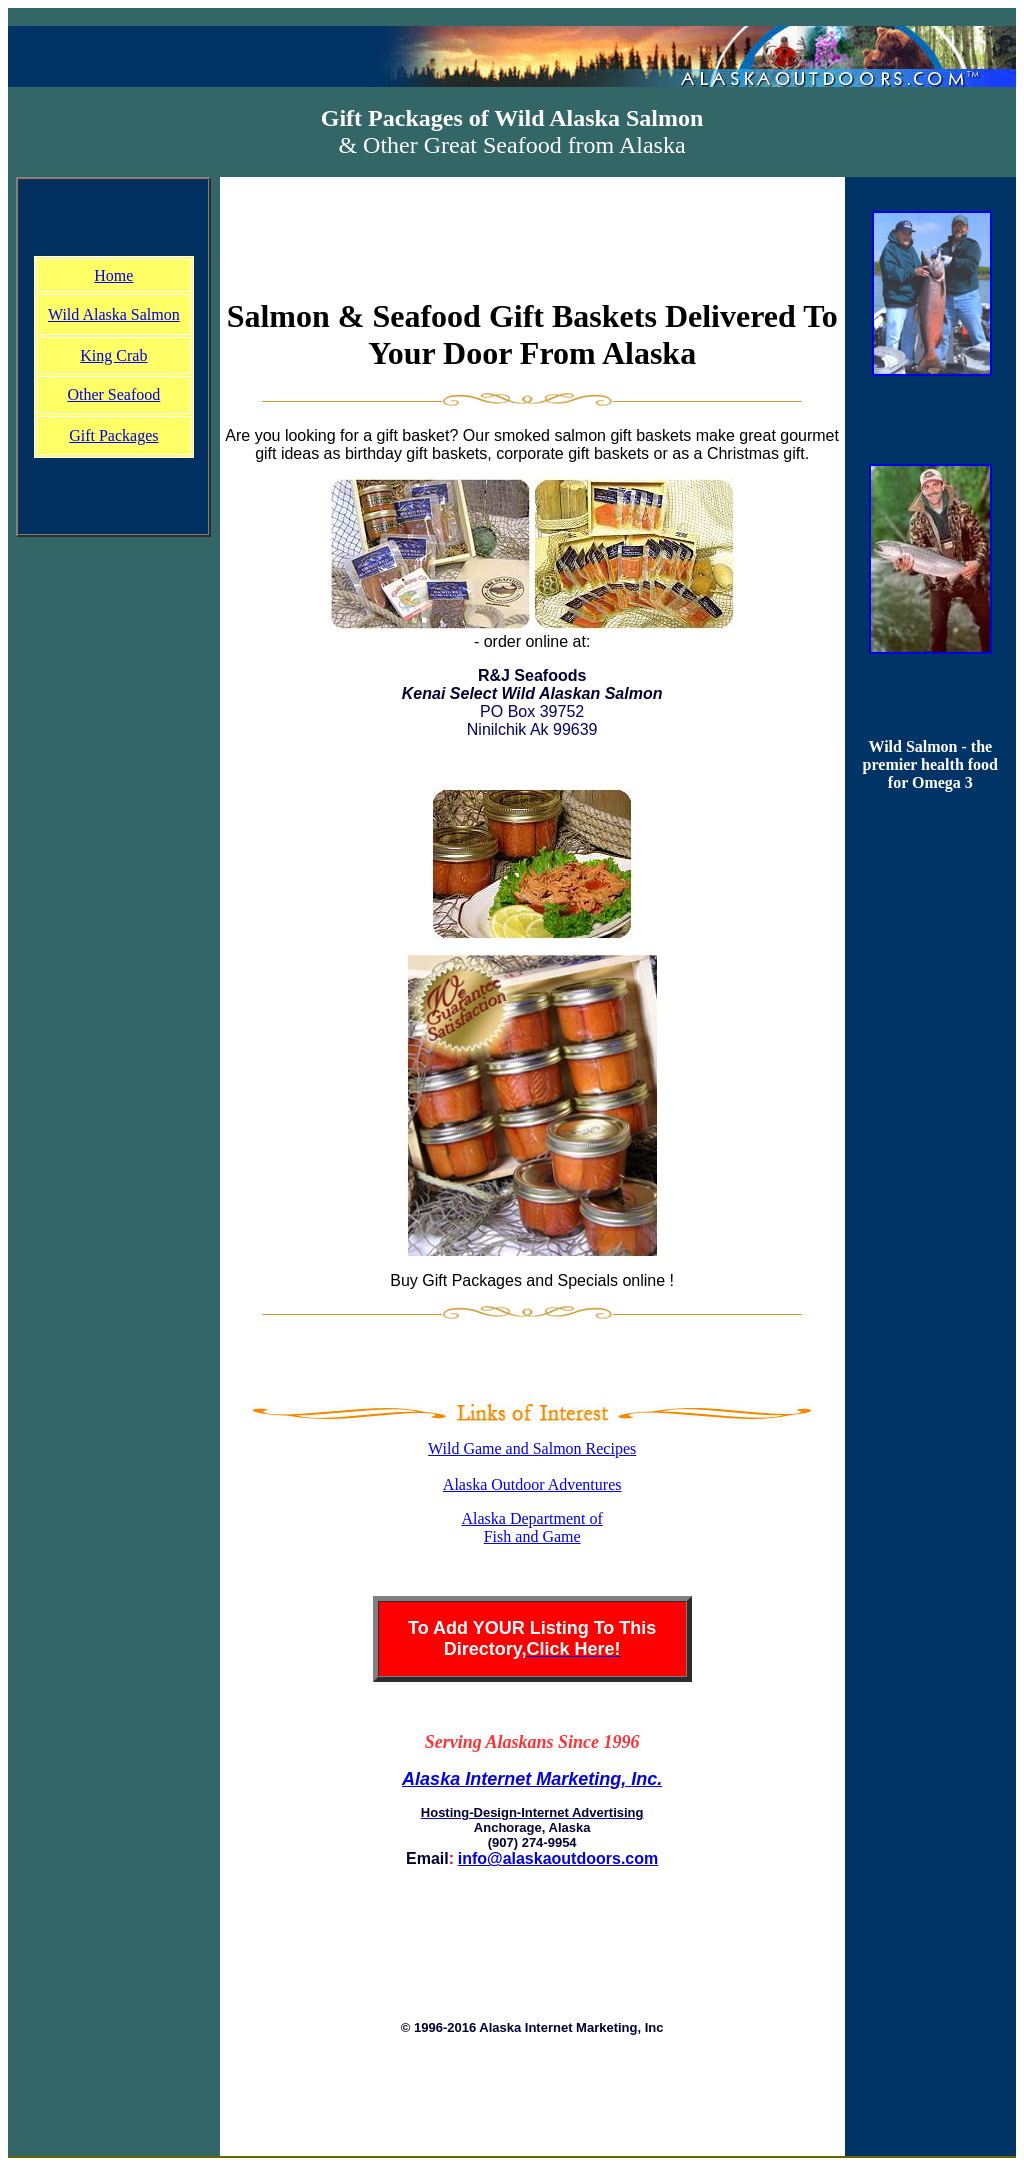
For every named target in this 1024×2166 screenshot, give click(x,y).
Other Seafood (113, 394)
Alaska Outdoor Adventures (532, 1484)
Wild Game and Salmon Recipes (532, 1448)
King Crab (113, 355)
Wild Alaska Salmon (114, 314)
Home (113, 275)
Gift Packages (113, 435)
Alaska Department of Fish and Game (532, 1527)
